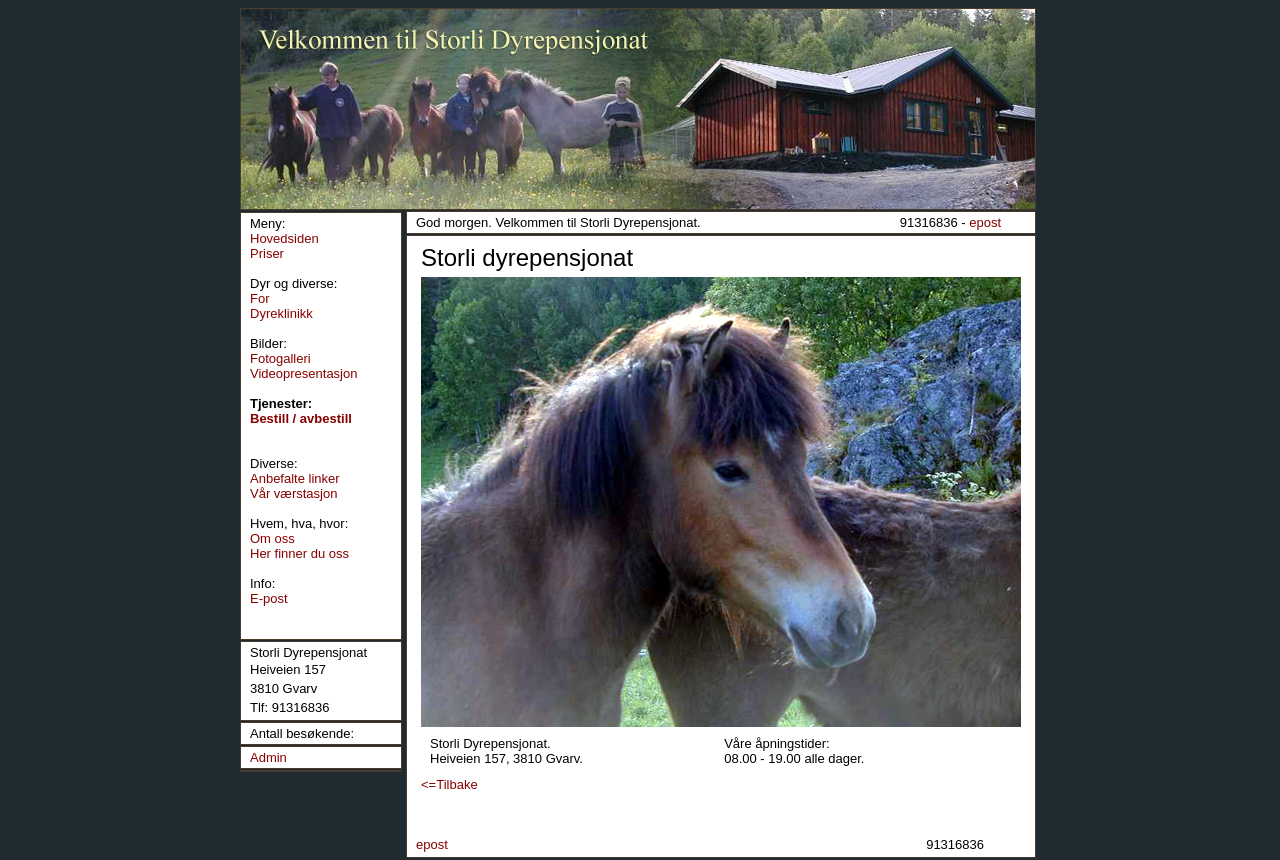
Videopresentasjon (303, 373)
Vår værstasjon (293, 493)
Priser (267, 253)
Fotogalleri (280, 358)
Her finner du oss (299, 553)
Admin (268, 757)
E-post (269, 598)
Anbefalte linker (295, 478)
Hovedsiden (284, 238)
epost (985, 222)
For (260, 298)
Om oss (272, 538)
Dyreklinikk (281, 313)
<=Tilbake (449, 784)
